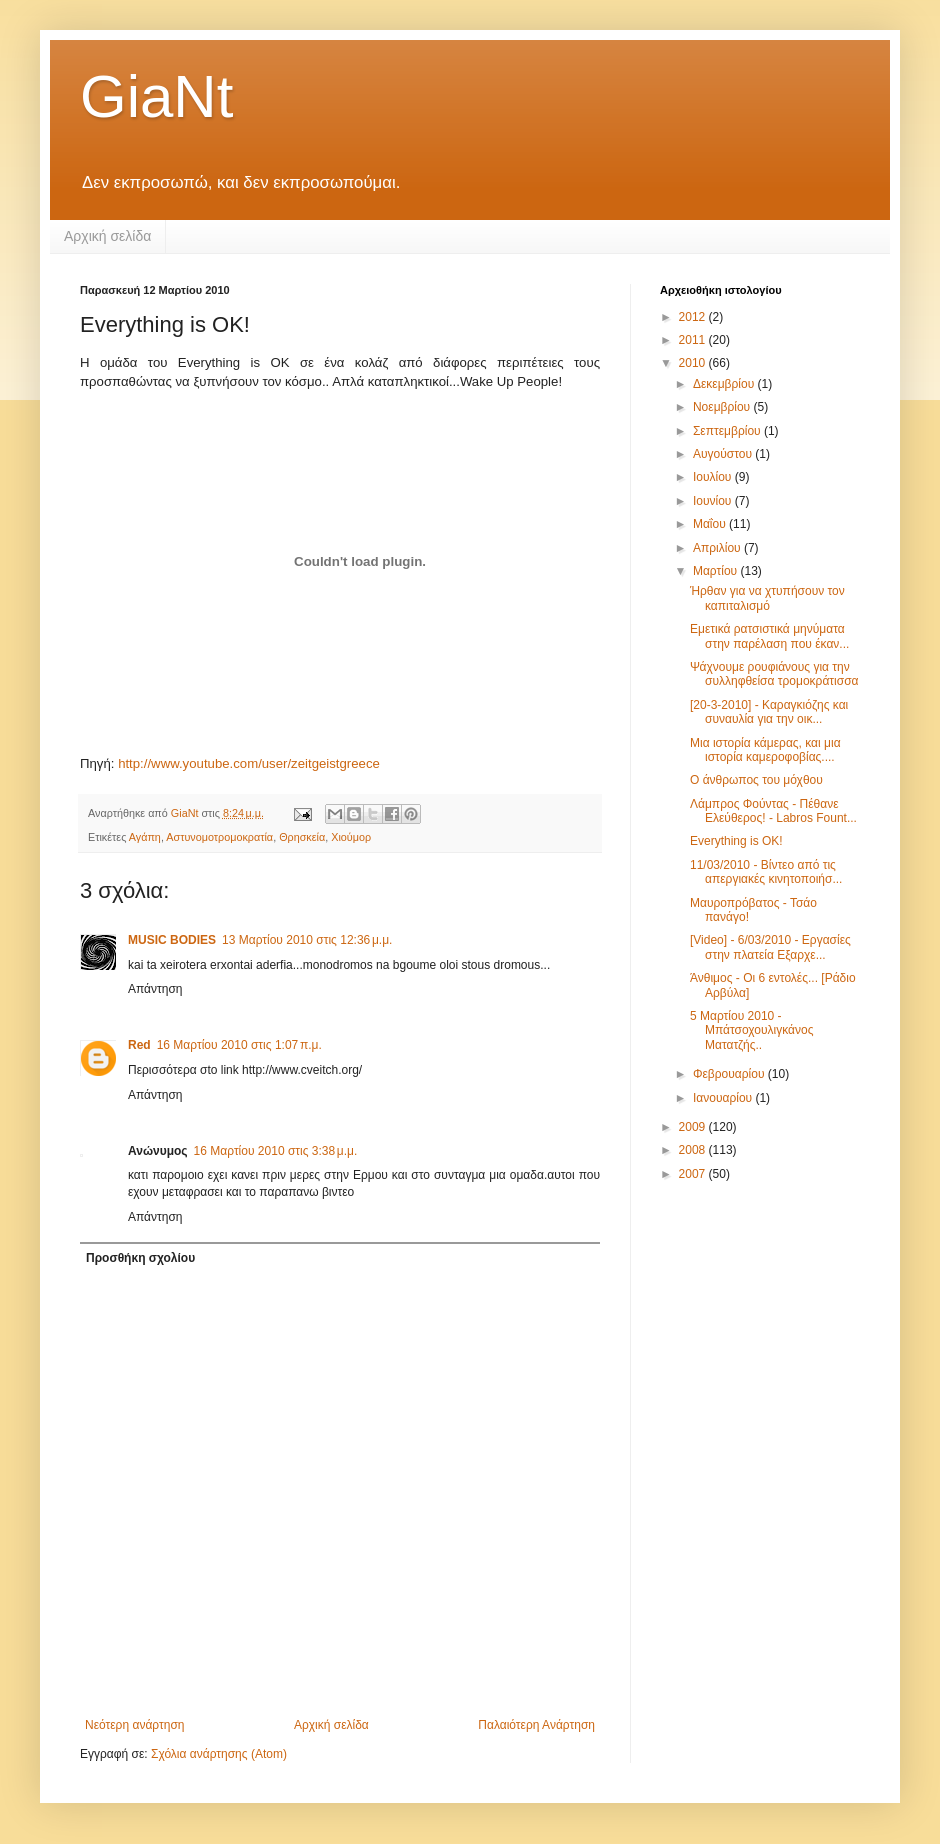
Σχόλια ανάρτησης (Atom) (219, 1754)
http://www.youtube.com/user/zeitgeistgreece (249, 763)
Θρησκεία (302, 837)
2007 (694, 1174)
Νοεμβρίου (723, 407)
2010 (694, 363)
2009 (694, 1127)
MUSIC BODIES (172, 940)
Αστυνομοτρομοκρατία (219, 837)
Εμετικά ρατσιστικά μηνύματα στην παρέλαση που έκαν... (769, 636)
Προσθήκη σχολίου (140, 1258)
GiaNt (156, 96)
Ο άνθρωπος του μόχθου (756, 780)
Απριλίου (718, 548)
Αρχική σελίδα (107, 236)
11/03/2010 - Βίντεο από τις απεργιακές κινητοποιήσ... (766, 872)
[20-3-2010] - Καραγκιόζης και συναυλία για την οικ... (769, 712)
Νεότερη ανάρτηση (134, 1725)
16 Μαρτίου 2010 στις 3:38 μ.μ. (276, 1151)
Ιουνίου (714, 501)
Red (139, 1045)
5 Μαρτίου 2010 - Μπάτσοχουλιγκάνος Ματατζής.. (752, 1030)
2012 (694, 317)
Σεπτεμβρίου (728, 431)
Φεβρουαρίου (730, 1074)
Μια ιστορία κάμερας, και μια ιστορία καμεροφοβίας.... (765, 750)
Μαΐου (711, 524)
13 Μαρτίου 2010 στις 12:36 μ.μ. (307, 940)
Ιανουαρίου (724, 1098)
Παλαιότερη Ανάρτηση (536, 1725)
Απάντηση (155, 989)
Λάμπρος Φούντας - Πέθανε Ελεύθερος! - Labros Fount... (773, 811)
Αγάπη (145, 837)
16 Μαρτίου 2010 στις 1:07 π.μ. (239, 1045)
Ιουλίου (714, 477)
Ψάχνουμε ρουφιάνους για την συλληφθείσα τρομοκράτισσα (774, 674)
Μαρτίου (717, 571)
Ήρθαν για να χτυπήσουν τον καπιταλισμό (767, 598)
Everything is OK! (736, 841)
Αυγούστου (724, 454)
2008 (694, 1150)
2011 (694, 340)
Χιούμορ (351, 837)
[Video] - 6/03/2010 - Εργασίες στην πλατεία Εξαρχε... (770, 947)
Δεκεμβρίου (725, 384)
